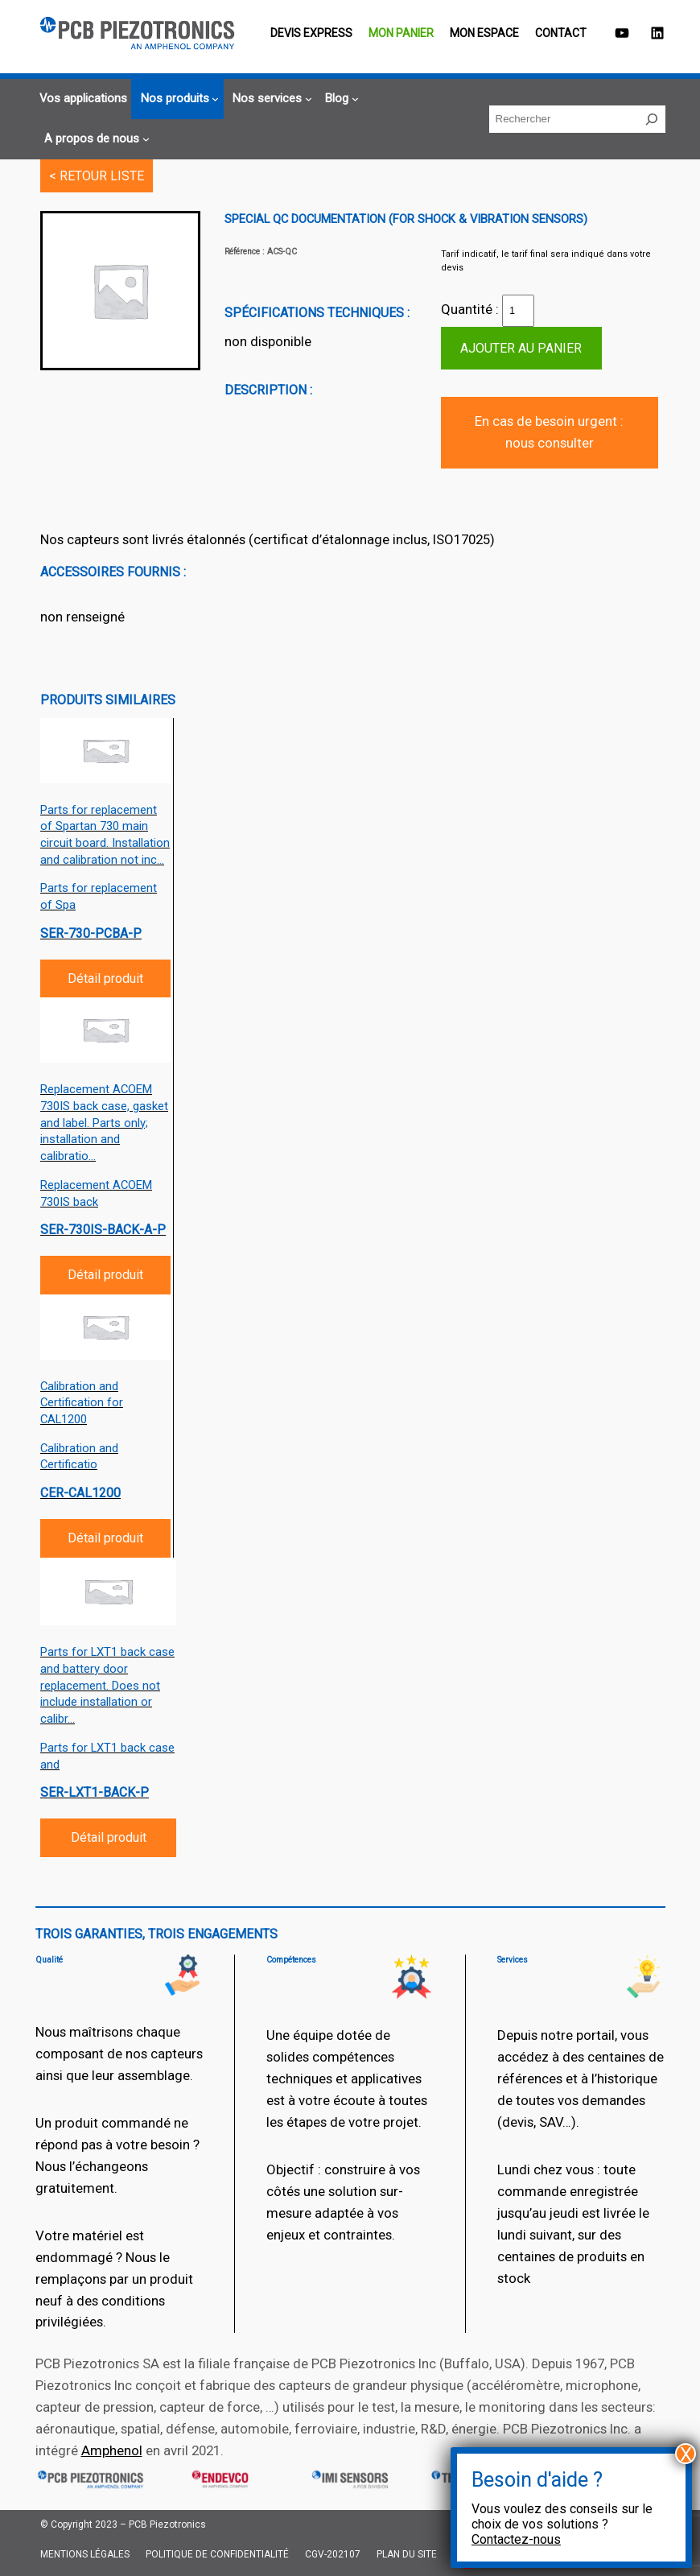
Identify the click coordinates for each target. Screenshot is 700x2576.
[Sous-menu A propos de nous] (94, 139)
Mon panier (401, 33)
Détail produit (105, 978)
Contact (561, 33)
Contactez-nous (516, 2539)
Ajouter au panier (521, 348)
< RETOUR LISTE (96, 176)
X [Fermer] (686, 2453)
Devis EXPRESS (311, 33)
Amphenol (111, 2450)
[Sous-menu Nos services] (270, 98)
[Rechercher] (651, 119)
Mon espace (484, 33)
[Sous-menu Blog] (339, 98)
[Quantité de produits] (518, 311)
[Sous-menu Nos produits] (178, 98)
